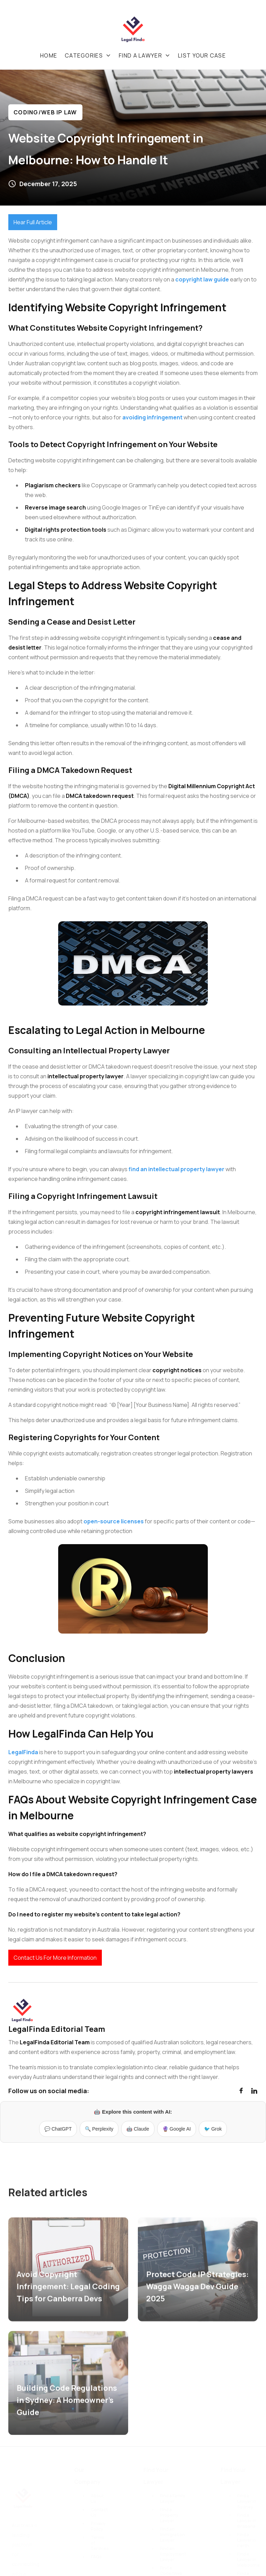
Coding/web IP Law (45, 112)
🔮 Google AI (176, 2129)
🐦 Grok (213, 2129)
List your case (202, 55)
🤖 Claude (137, 2129)
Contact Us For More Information (55, 1957)
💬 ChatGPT (58, 2129)
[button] (88, 55)
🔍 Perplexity (99, 2129)
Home (48, 55)
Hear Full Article (33, 222)
